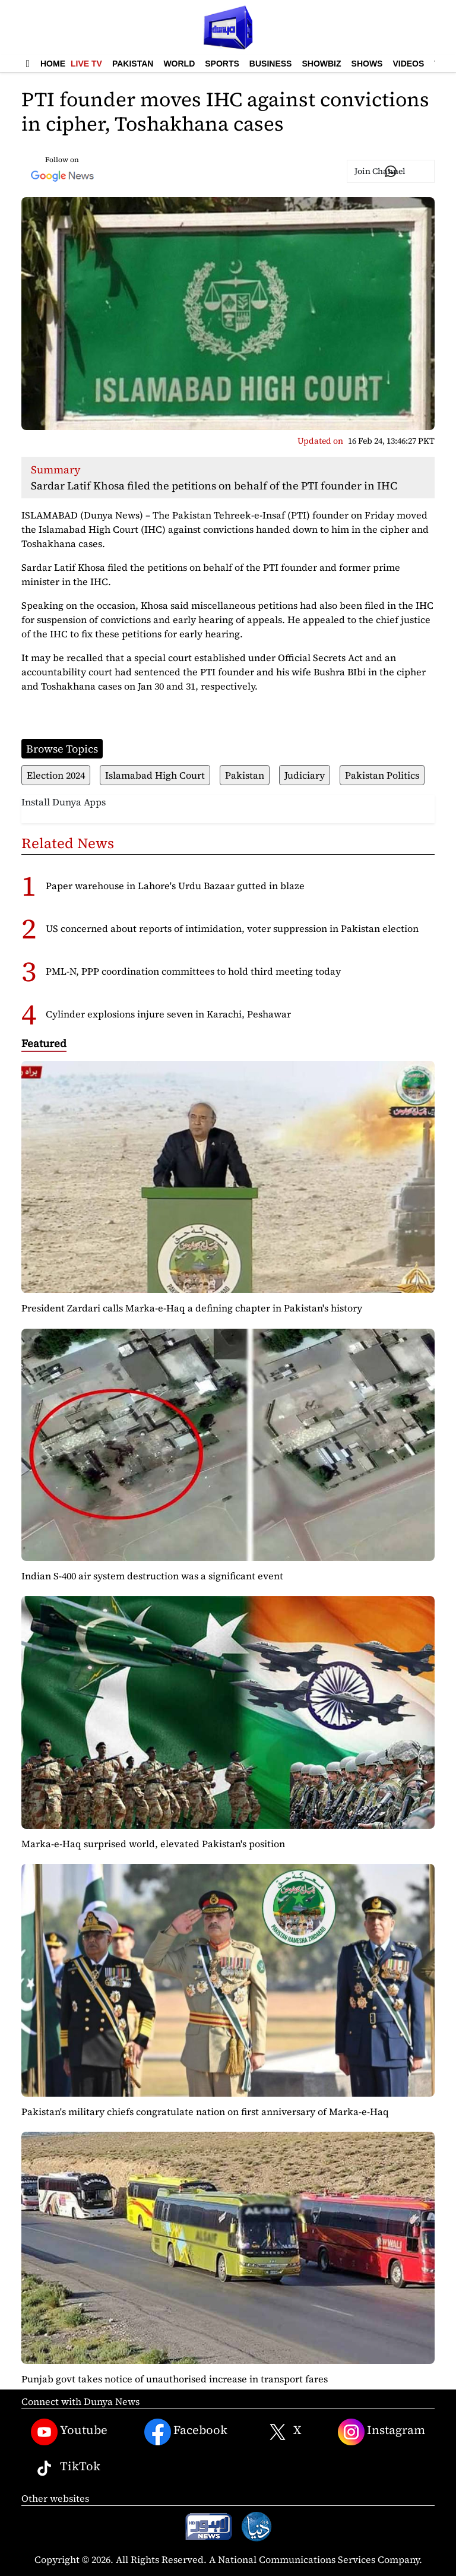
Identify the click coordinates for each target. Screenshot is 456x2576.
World (179, 63)
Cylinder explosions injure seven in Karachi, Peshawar (168, 1013)
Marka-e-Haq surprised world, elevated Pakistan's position (153, 1843)
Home (52, 63)
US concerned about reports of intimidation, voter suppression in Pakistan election (232, 928)
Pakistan (132, 63)
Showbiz (321, 63)
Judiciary (304, 775)
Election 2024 (56, 775)
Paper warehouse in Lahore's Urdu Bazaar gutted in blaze (175, 885)
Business (270, 63)
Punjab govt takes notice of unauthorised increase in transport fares (174, 2378)
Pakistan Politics (382, 775)
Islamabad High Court (155, 775)
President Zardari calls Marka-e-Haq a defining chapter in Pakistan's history (191, 1307)
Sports (222, 63)
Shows (367, 63)
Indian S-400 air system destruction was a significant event (152, 1575)
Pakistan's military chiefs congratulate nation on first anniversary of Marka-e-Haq (205, 2111)
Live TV (86, 63)
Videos (408, 63)
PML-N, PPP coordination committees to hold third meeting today (193, 971)
